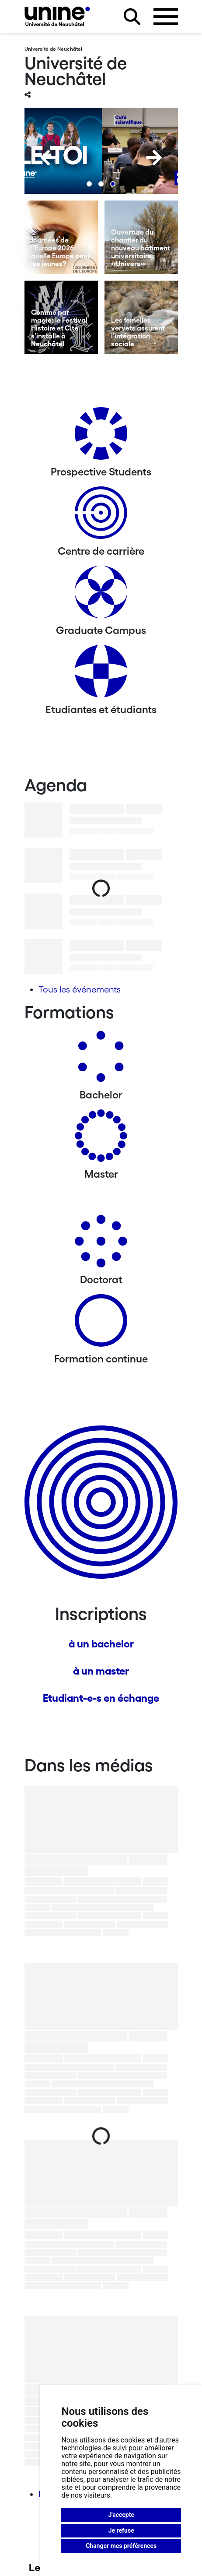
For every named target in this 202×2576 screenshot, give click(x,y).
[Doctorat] (101, 1244)
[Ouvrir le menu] (165, 16)
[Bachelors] (101, 1060)
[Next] (154, 157)
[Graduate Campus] (101, 595)
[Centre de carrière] (101, 516)
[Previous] (48, 157)
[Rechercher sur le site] (132, 16)
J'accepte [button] (121, 2514)
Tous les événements (79, 989)
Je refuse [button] (121, 2530)
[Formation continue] (101, 1324)
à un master (101, 1671)
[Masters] (101, 1139)
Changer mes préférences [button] (121, 2545)
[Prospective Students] (101, 437)
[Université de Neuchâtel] (57, 16)
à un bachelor (101, 1644)
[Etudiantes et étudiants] (101, 674)
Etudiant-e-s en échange (101, 1698)
